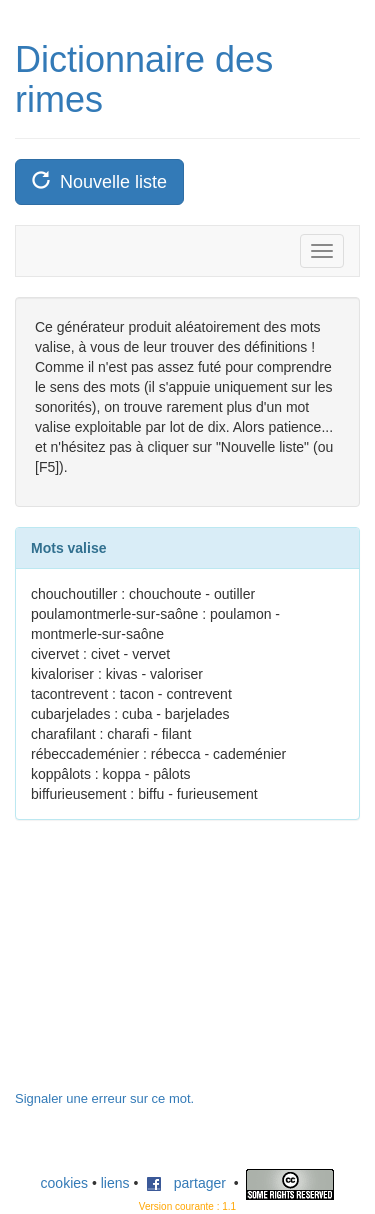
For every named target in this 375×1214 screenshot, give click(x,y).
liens (115, 1183)
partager (186, 1183)
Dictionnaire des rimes (144, 79)
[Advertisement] (165, 965)
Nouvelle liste (99, 181)
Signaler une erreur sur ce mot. (104, 1098)
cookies (64, 1183)
